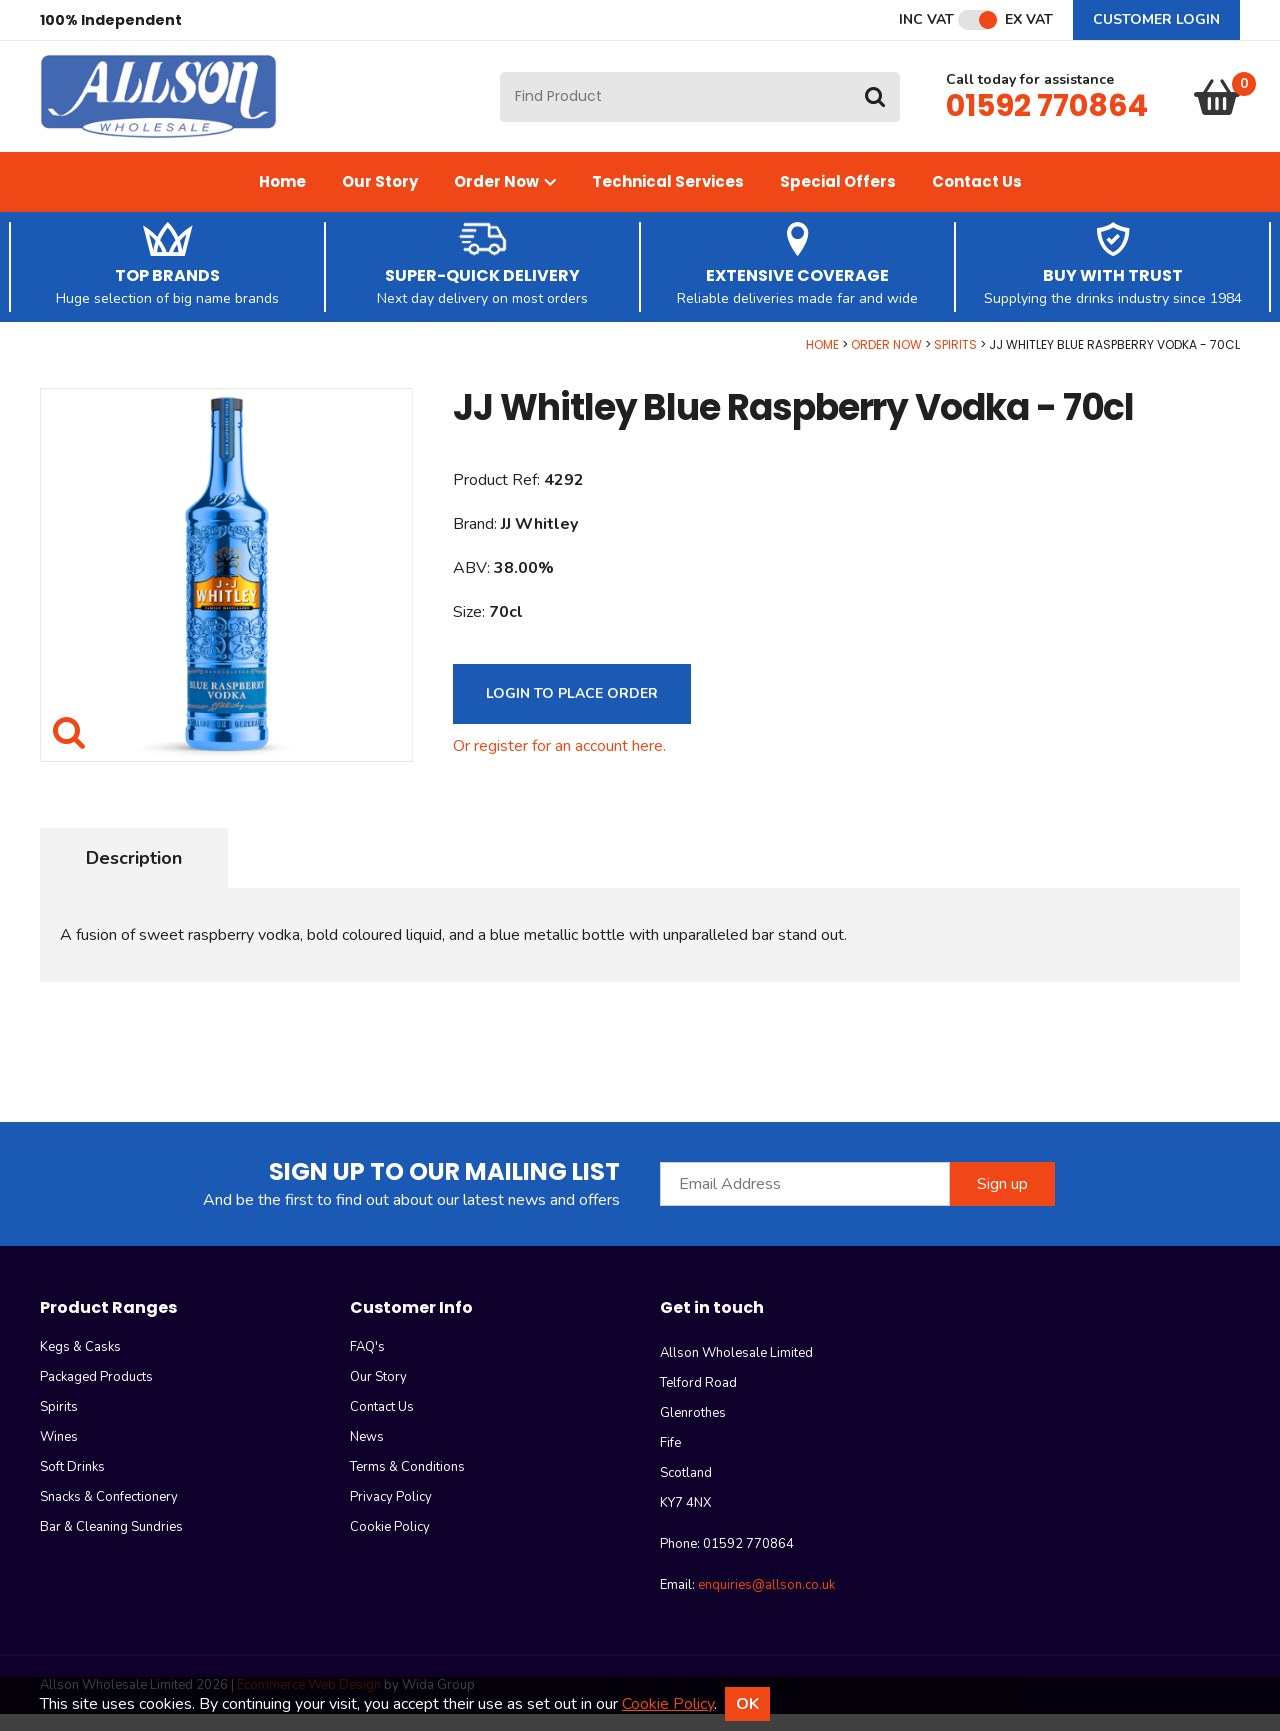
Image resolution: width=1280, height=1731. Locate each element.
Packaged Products (96, 1394)
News (367, 1454)
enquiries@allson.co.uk (766, 1602)
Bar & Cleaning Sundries (111, 1544)
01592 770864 (1047, 114)
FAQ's (367, 1364)
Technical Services (668, 198)
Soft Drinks (72, 1484)
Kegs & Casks (80, 1364)
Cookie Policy (390, 1544)
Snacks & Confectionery (109, 1514)
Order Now (505, 198)
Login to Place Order (572, 710)
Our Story (380, 198)
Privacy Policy (391, 1514)
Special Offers (838, 198)
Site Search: (500, 80)
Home (282, 198)
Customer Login (1156, 19)
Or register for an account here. (559, 763)
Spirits (955, 361)
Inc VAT (926, 20)
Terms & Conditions (407, 1484)
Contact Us (977, 198)
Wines (59, 1454)
